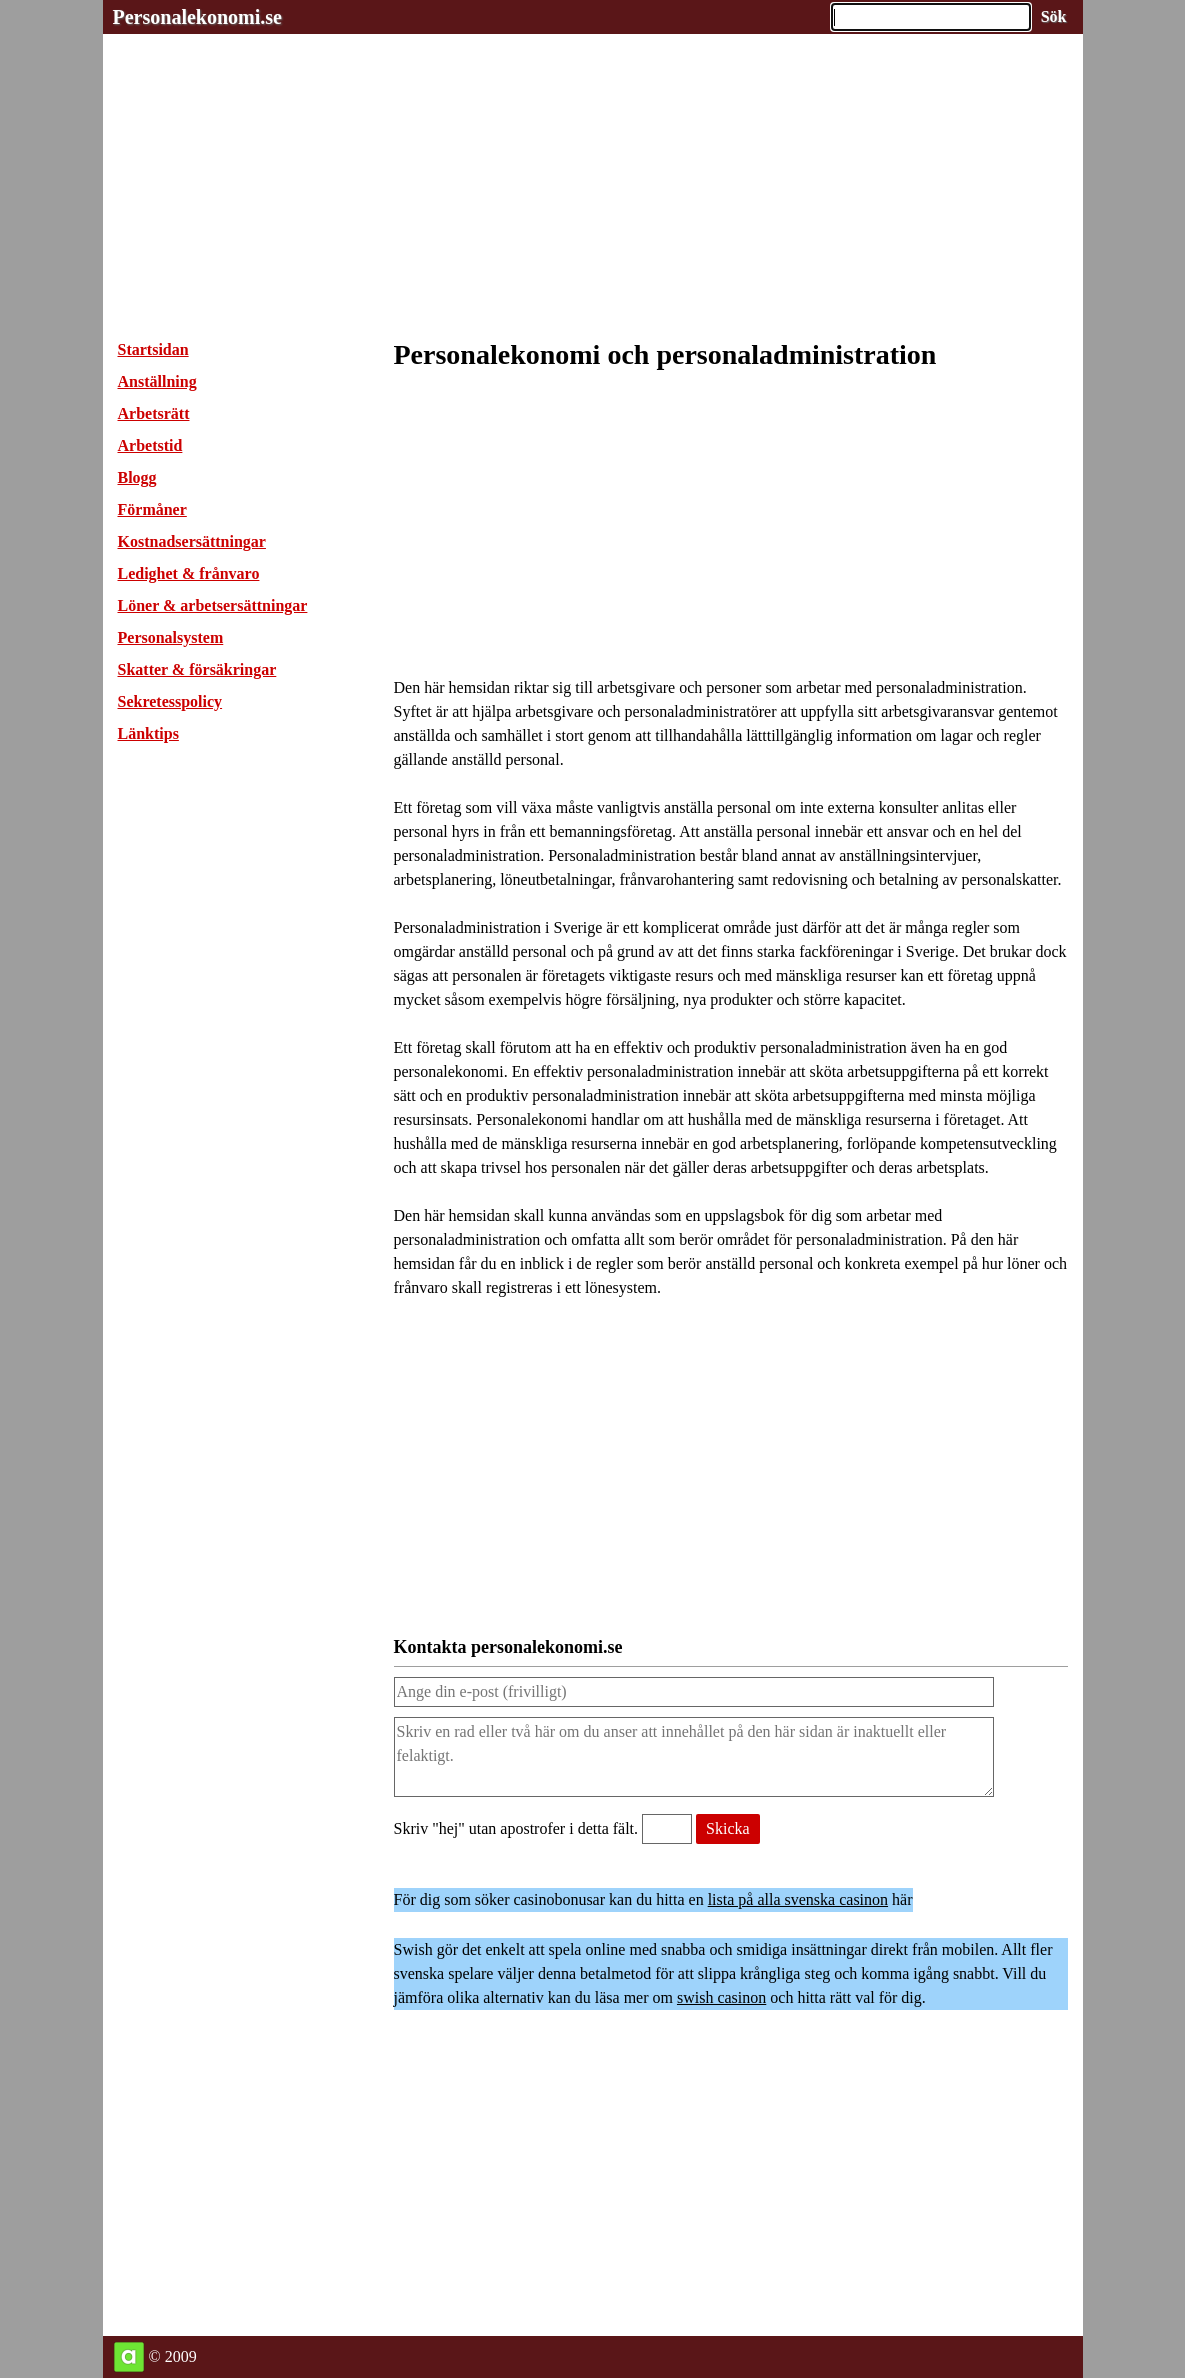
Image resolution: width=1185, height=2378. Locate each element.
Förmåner (152, 509)
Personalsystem (171, 637)
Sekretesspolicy (170, 701)
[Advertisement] (593, 174)
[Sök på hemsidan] (1054, 17)
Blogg (137, 477)
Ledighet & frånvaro (189, 573)
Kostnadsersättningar (192, 541)
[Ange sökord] (931, 17)
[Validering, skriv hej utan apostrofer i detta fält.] (667, 1829)
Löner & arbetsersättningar (213, 605)
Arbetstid (150, 445)
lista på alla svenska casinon (798, 1899)
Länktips (148, 733)
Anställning (157, 381)
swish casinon (721, 1997)
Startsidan (153, 349)
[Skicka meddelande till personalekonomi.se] (728, 1829)
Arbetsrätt (154, 413)
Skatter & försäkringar (197, 669)
